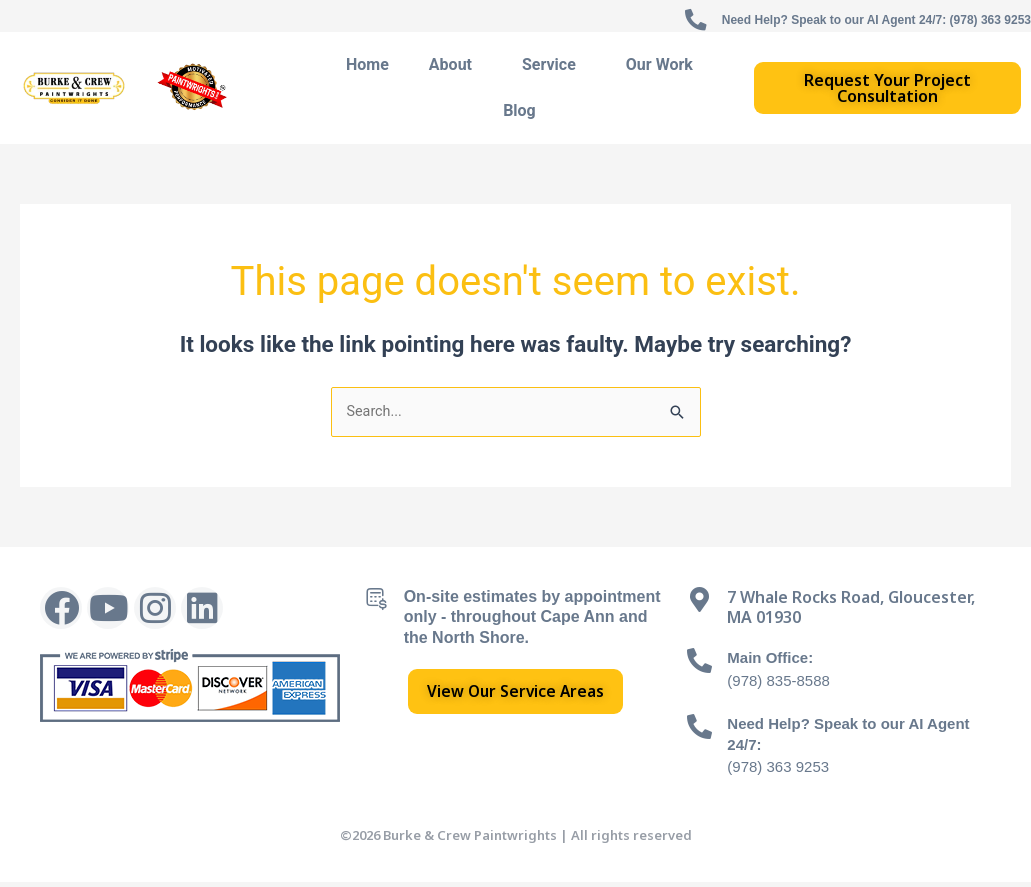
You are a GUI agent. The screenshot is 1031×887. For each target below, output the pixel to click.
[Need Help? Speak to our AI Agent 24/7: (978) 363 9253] (642, 22)
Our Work (659, 67)
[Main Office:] (699, 665)
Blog (519, 113)
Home (367, 67)
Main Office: (773, 662)
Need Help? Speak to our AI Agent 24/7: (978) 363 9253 (850, 19)
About (455, 68)
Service (554, 68)
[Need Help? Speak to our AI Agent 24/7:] (699, 730)
